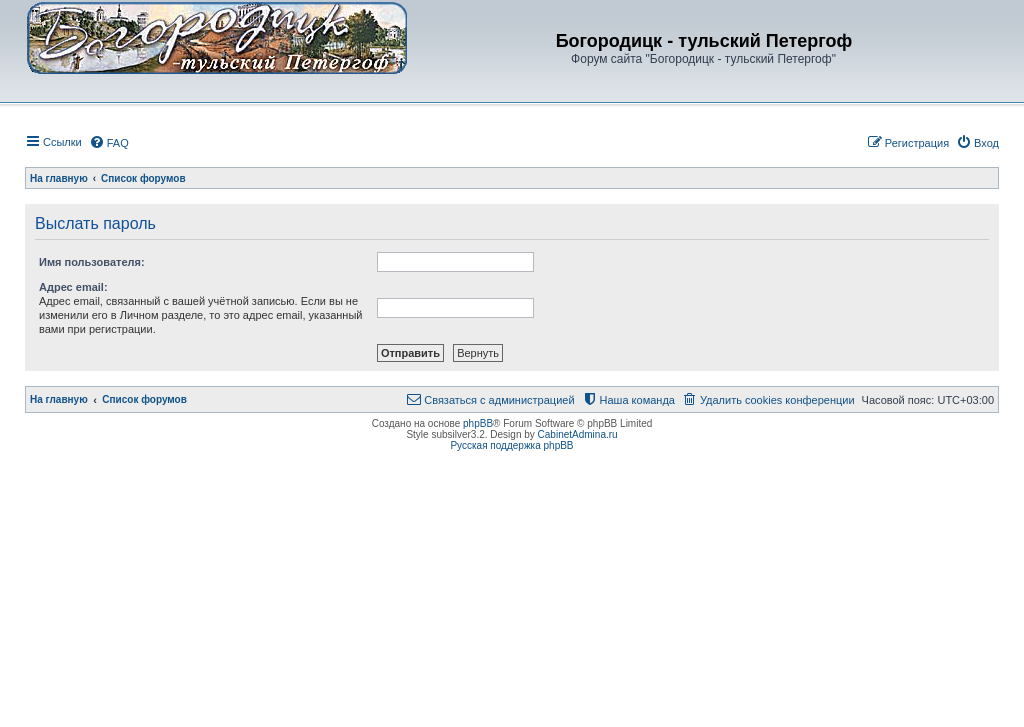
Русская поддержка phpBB (511, 445)
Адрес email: (73, 287)
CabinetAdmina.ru (578, 434)
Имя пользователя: (92, 262)
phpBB (478, 423)
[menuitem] (109, 143)
